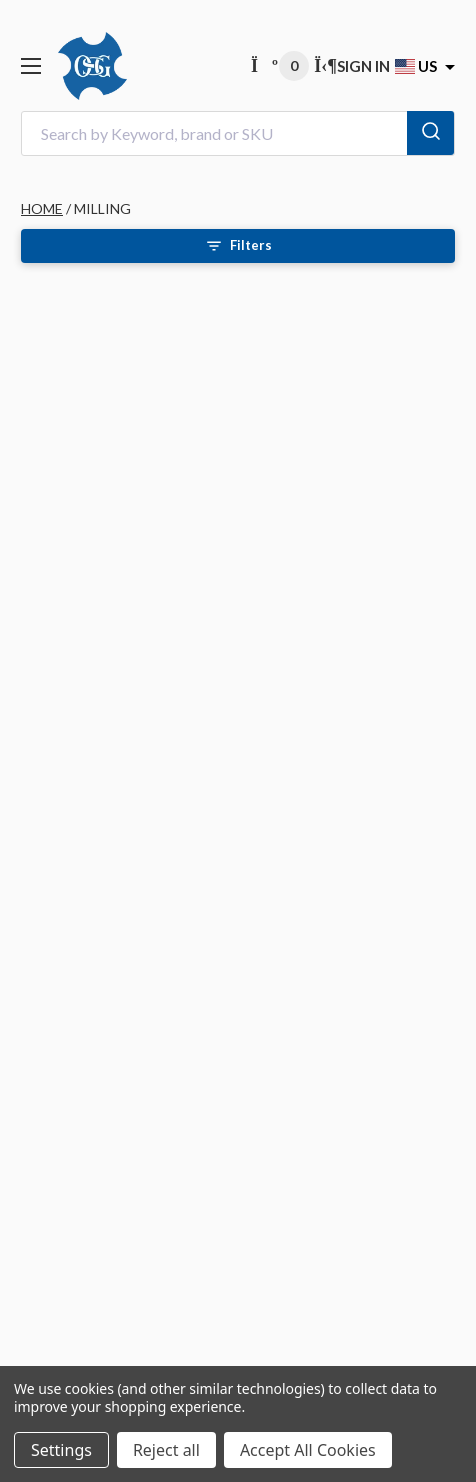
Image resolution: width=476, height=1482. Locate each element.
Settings (61, 1450)
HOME (42, 208)
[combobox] (238, 133)
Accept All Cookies (308, 1450)
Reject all (166, 1450)
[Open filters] (238, 246)
